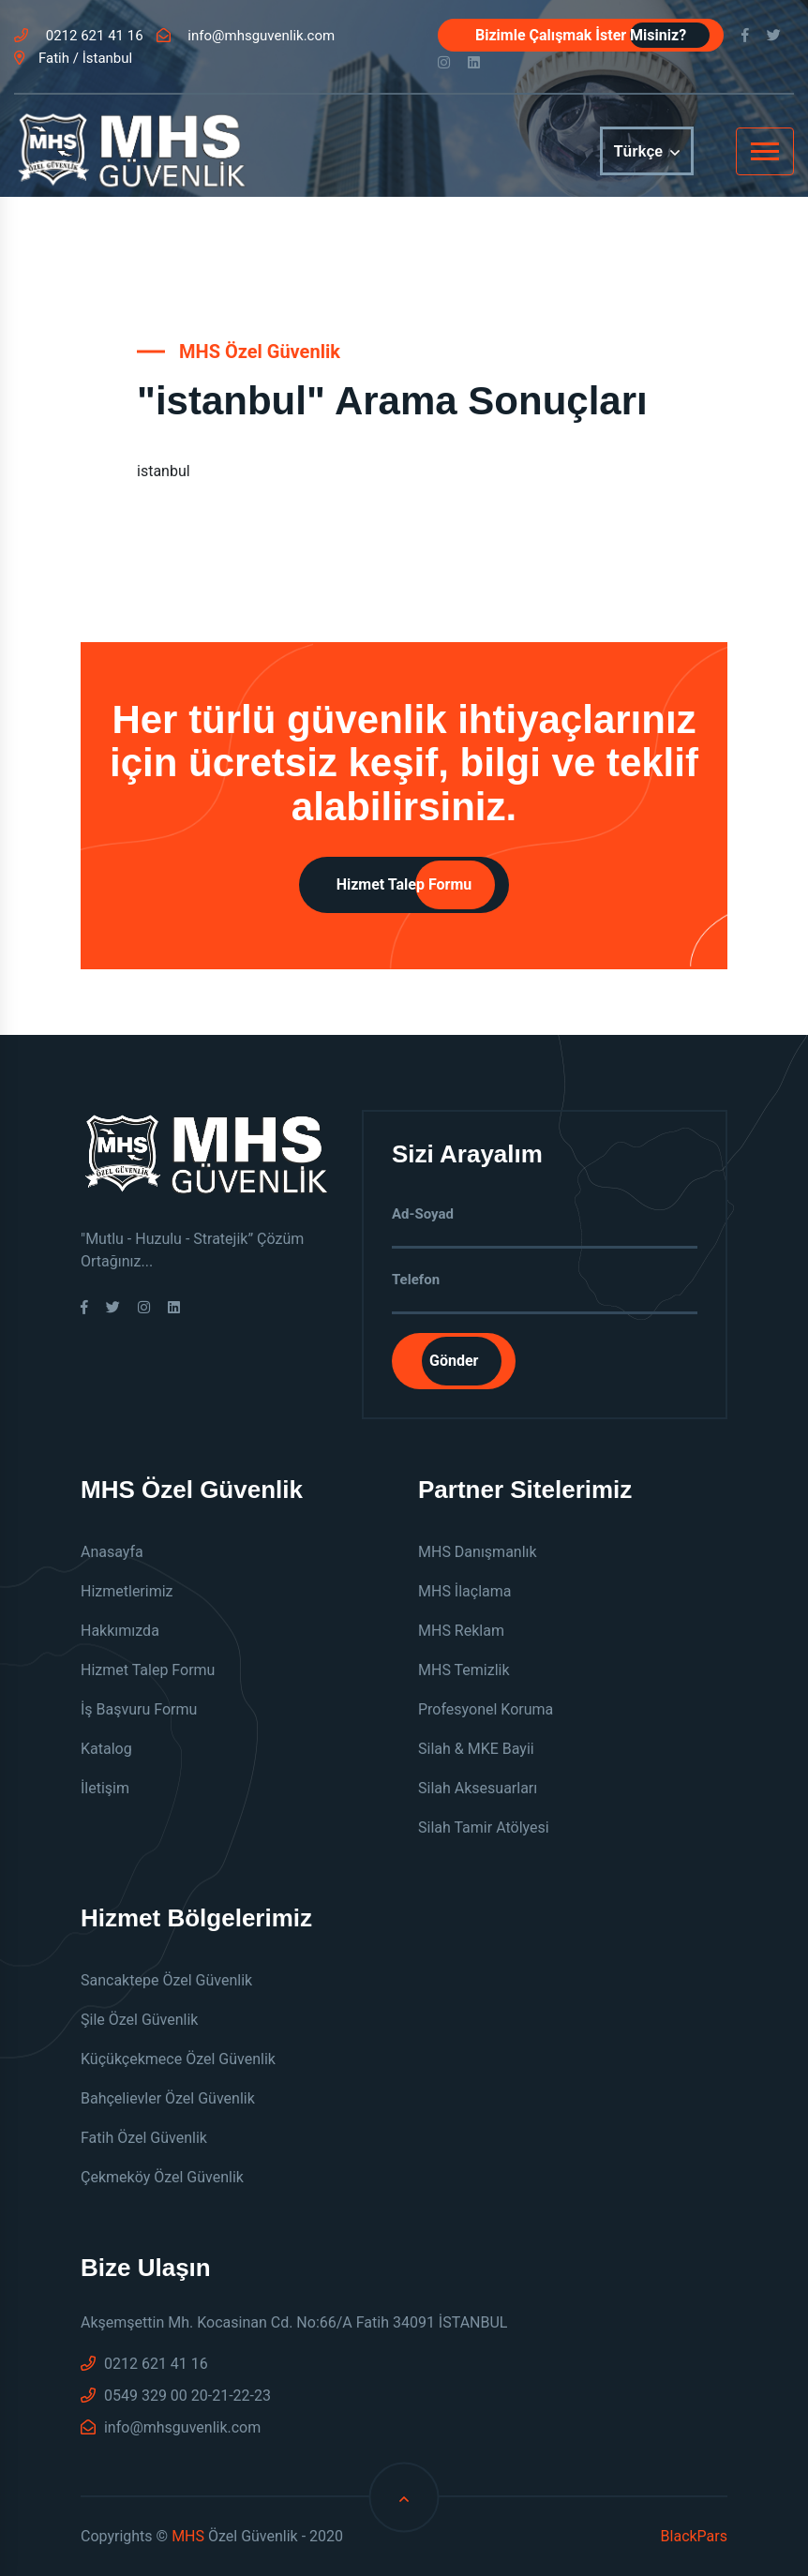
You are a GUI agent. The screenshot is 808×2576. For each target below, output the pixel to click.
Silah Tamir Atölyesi (483, 1827)
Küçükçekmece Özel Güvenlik (178, 2059)
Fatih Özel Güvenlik (144, 2138)
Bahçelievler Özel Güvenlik (168, 2098)
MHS (188, 2536)
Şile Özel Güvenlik (139, 2020)
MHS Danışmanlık (477, 1552)
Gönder (453, 1361)
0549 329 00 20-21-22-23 (176, 2395)
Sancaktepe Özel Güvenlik (166, 1980)
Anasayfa (112, 1552)
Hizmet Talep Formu (404, 884)
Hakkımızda (120, 1631)
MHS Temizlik (464, 1670)
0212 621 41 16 (78, 35)
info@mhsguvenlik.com (246, 35)
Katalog (106, 1749)
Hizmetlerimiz (127, 1591)
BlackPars (694, 2536)
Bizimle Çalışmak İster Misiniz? (580, 35)
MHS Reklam (461, 1631)
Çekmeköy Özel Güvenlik (162, 2177)
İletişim (105, 1788)
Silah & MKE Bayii (476, 1749)
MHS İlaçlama (465, 1591)
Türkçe (647, 151)
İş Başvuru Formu (139, 1709)
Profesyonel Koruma (485, 1709)
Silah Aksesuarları (477, 1788)
